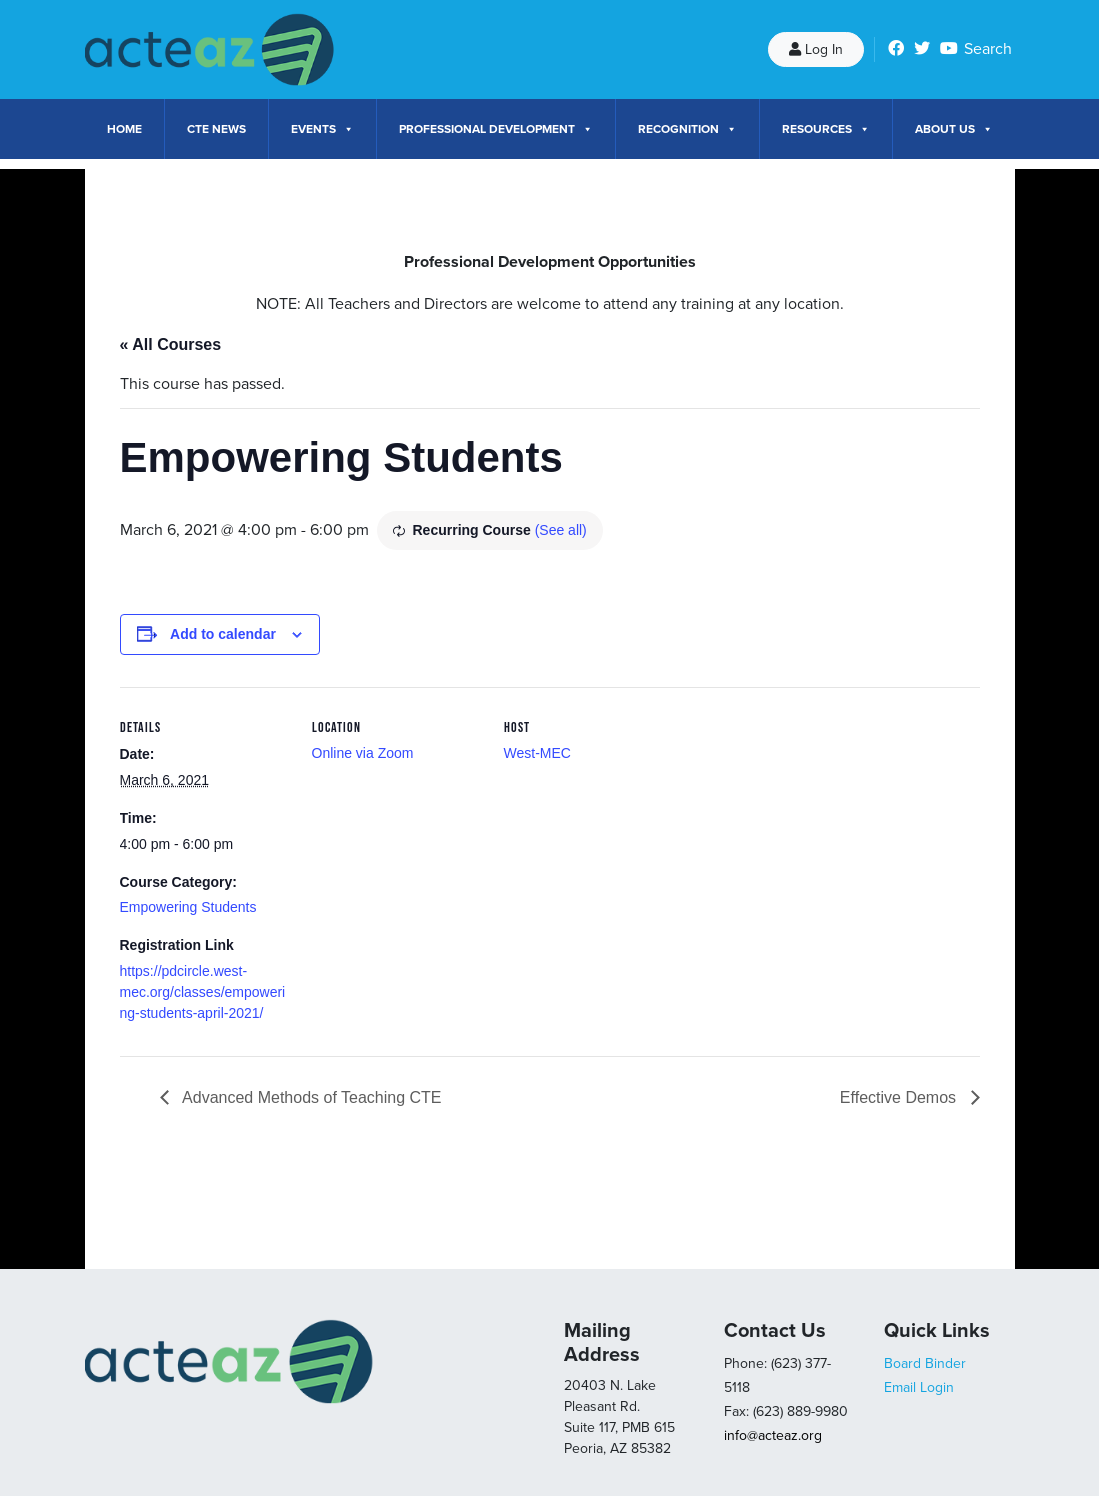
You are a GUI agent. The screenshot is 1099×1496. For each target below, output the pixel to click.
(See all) (561, 530)
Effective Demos (900, 1097)
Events (322, 129)
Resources (826, 129)
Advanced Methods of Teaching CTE (310, 1097)
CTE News (216, 129)
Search (988, 49)
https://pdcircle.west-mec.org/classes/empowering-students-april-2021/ (203, 992)
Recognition (687, 129)
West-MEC (537, 753)
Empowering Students (188, 907)
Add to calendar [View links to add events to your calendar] (223, 634)
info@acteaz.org (773, 1435)
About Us (954, 129)
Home (124, 129)
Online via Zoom (363, 753)
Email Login (919, 1387)
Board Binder (925, 1363)
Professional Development (496, 129)
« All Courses (171, 344)
